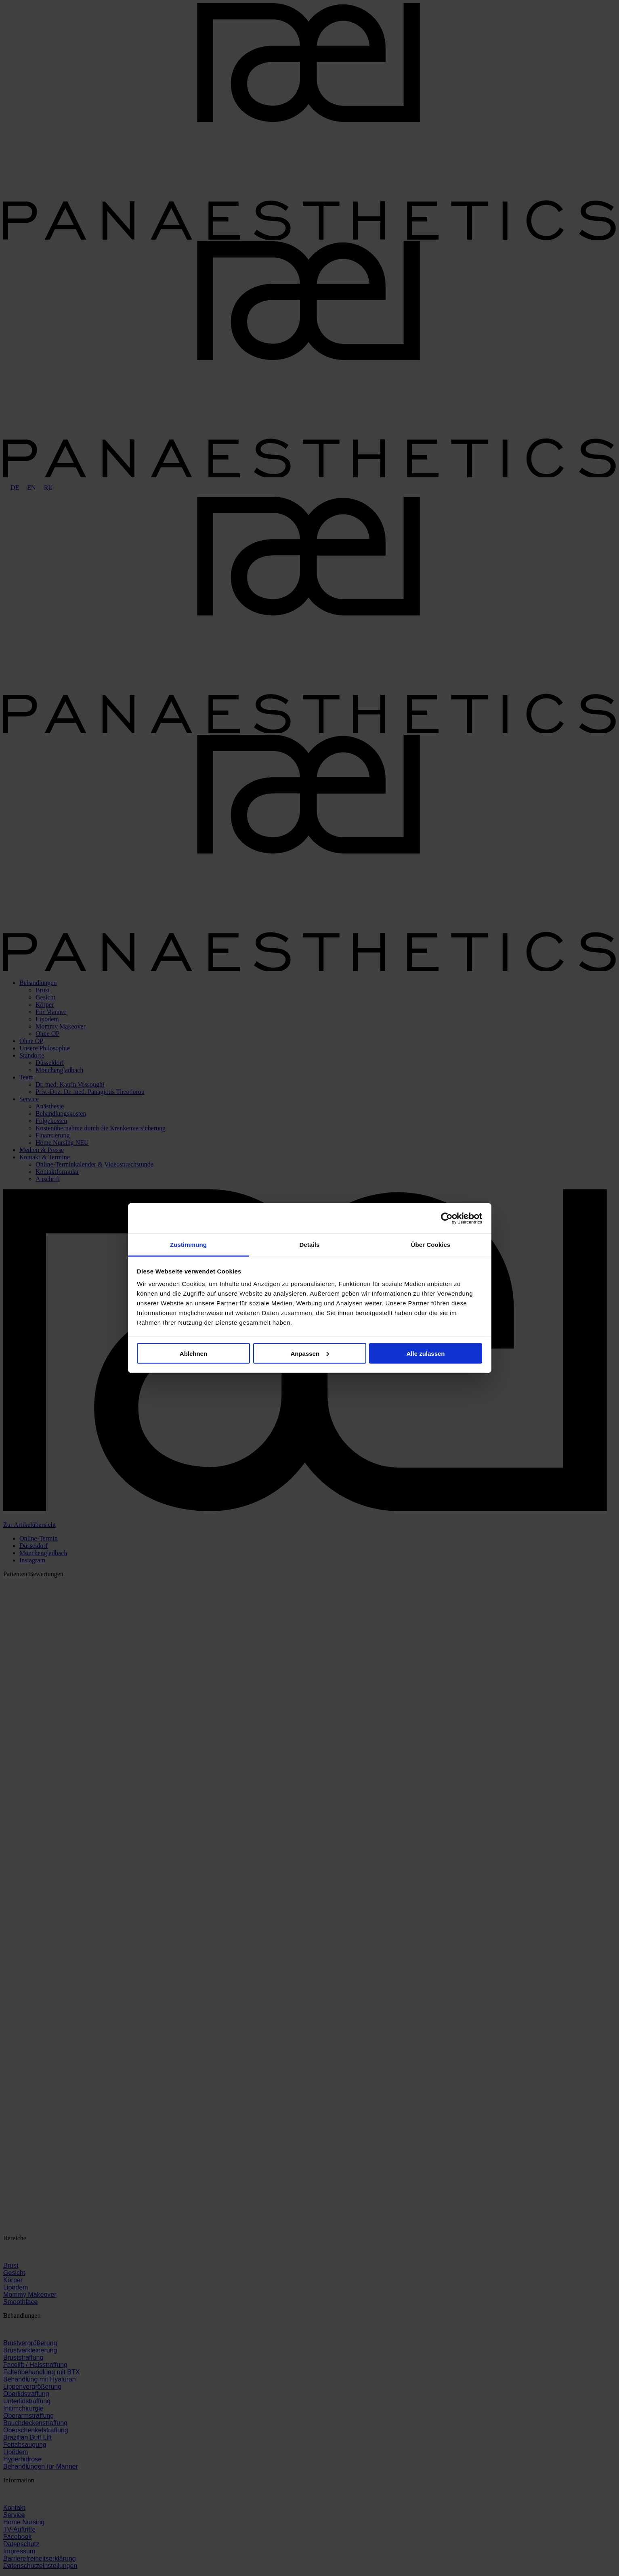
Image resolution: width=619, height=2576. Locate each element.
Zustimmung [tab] (188, 1244)
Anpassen (309, 1353)
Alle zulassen (425, 1353)
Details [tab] (310, 1244)
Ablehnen (193, 1353)
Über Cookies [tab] (431, 1244)
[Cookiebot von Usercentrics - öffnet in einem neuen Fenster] (446, 1218)
